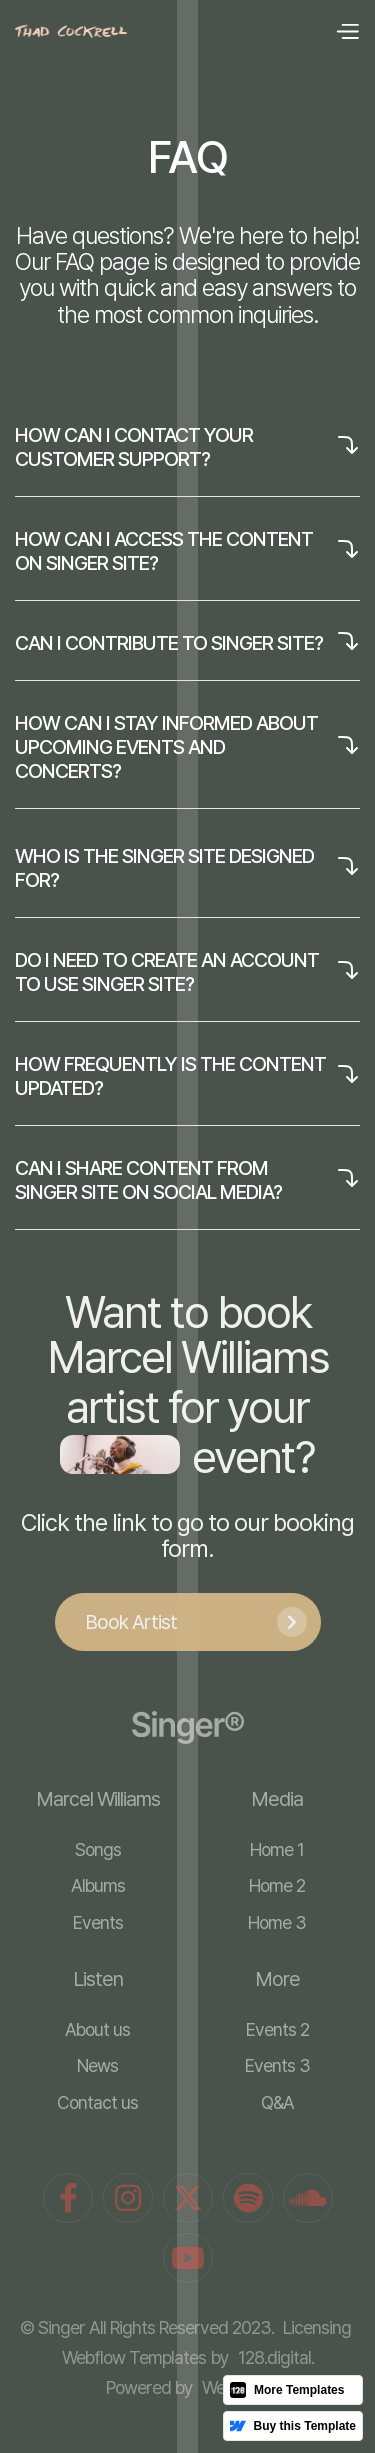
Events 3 (277, 2065)
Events (98, 1922)
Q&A (277, 2102)
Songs (98, 1849)
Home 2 (277, 1885)
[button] (347, 32)
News (97, 2065)
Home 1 (277, 1849)
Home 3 (277, 1922)
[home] (71, 31)
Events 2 (277, 2029)
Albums (98, 1885)
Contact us (97, 2102)
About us (97, 2029)
